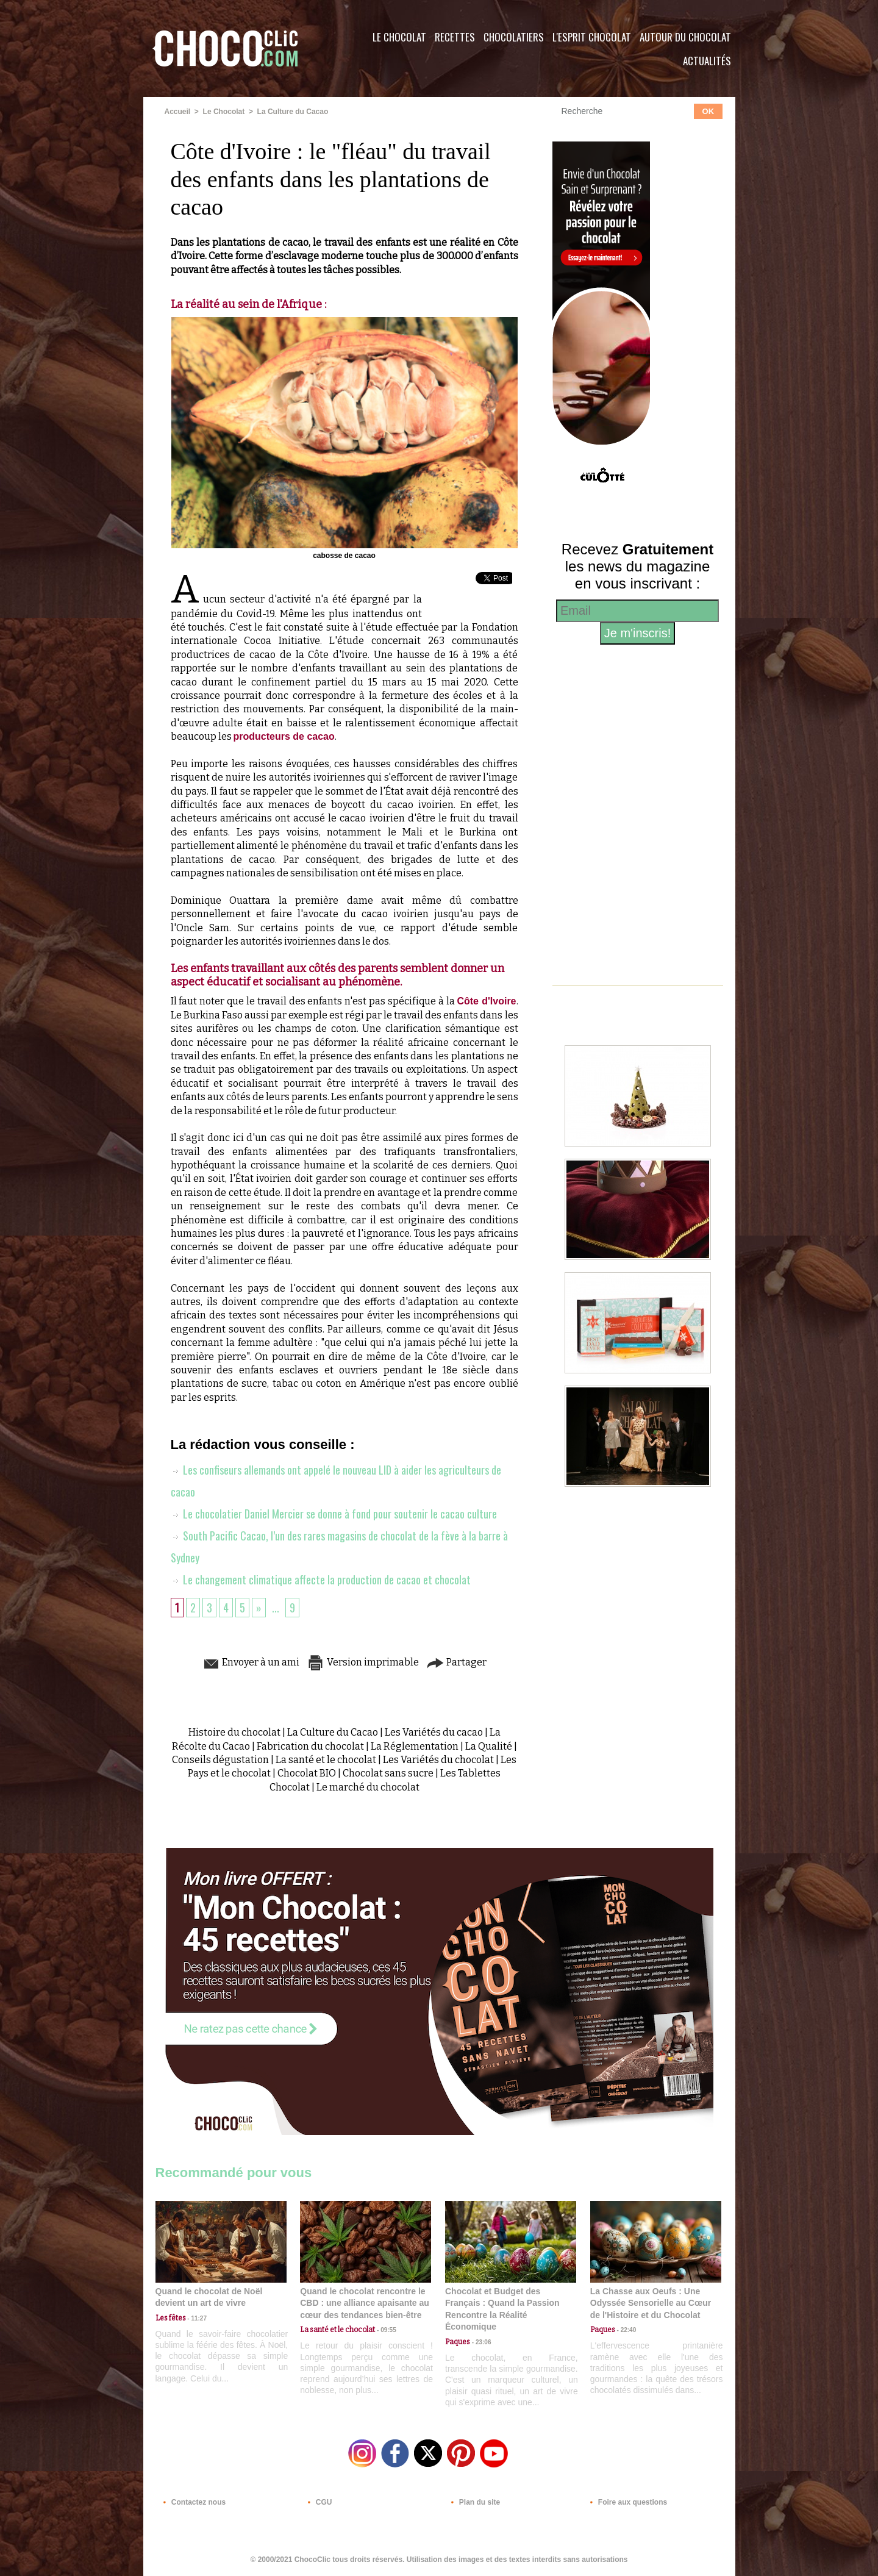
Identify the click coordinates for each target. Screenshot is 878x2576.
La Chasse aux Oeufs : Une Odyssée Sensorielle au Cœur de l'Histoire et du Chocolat (650, 2303)
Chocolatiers (514, 37)
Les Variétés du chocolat (438, 1760)
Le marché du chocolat (367, 1787)
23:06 (480, 2342)
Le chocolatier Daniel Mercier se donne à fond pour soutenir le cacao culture (334, 1514)
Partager (456, 1662)
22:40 (625, 2330)
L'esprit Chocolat (591, 37)
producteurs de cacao (284, 736)
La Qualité (488, 1746)
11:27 (196, 2318)
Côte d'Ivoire (486, 1001)
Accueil (178, 111)
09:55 (385, 2330)
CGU (317, 2502)
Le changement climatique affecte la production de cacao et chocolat (321, 1579)
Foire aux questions (626, 2502)
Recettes (455, 37)
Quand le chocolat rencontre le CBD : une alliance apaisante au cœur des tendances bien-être (364, 2303)
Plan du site (473, 2502)
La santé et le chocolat (326, 1760)
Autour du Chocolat (685, 37)
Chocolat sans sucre (388, 1773)
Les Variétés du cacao (434, 1732)
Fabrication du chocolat (310, 1746)
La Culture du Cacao (293, 111)
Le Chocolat (399, 37)
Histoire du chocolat (234, 1732)
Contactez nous (192, 2502)
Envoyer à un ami (250, 1662)
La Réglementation (415, 1746)
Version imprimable (363, 1662)
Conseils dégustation (220, 1760)
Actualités (707, 60)
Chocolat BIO (306, 1773)
